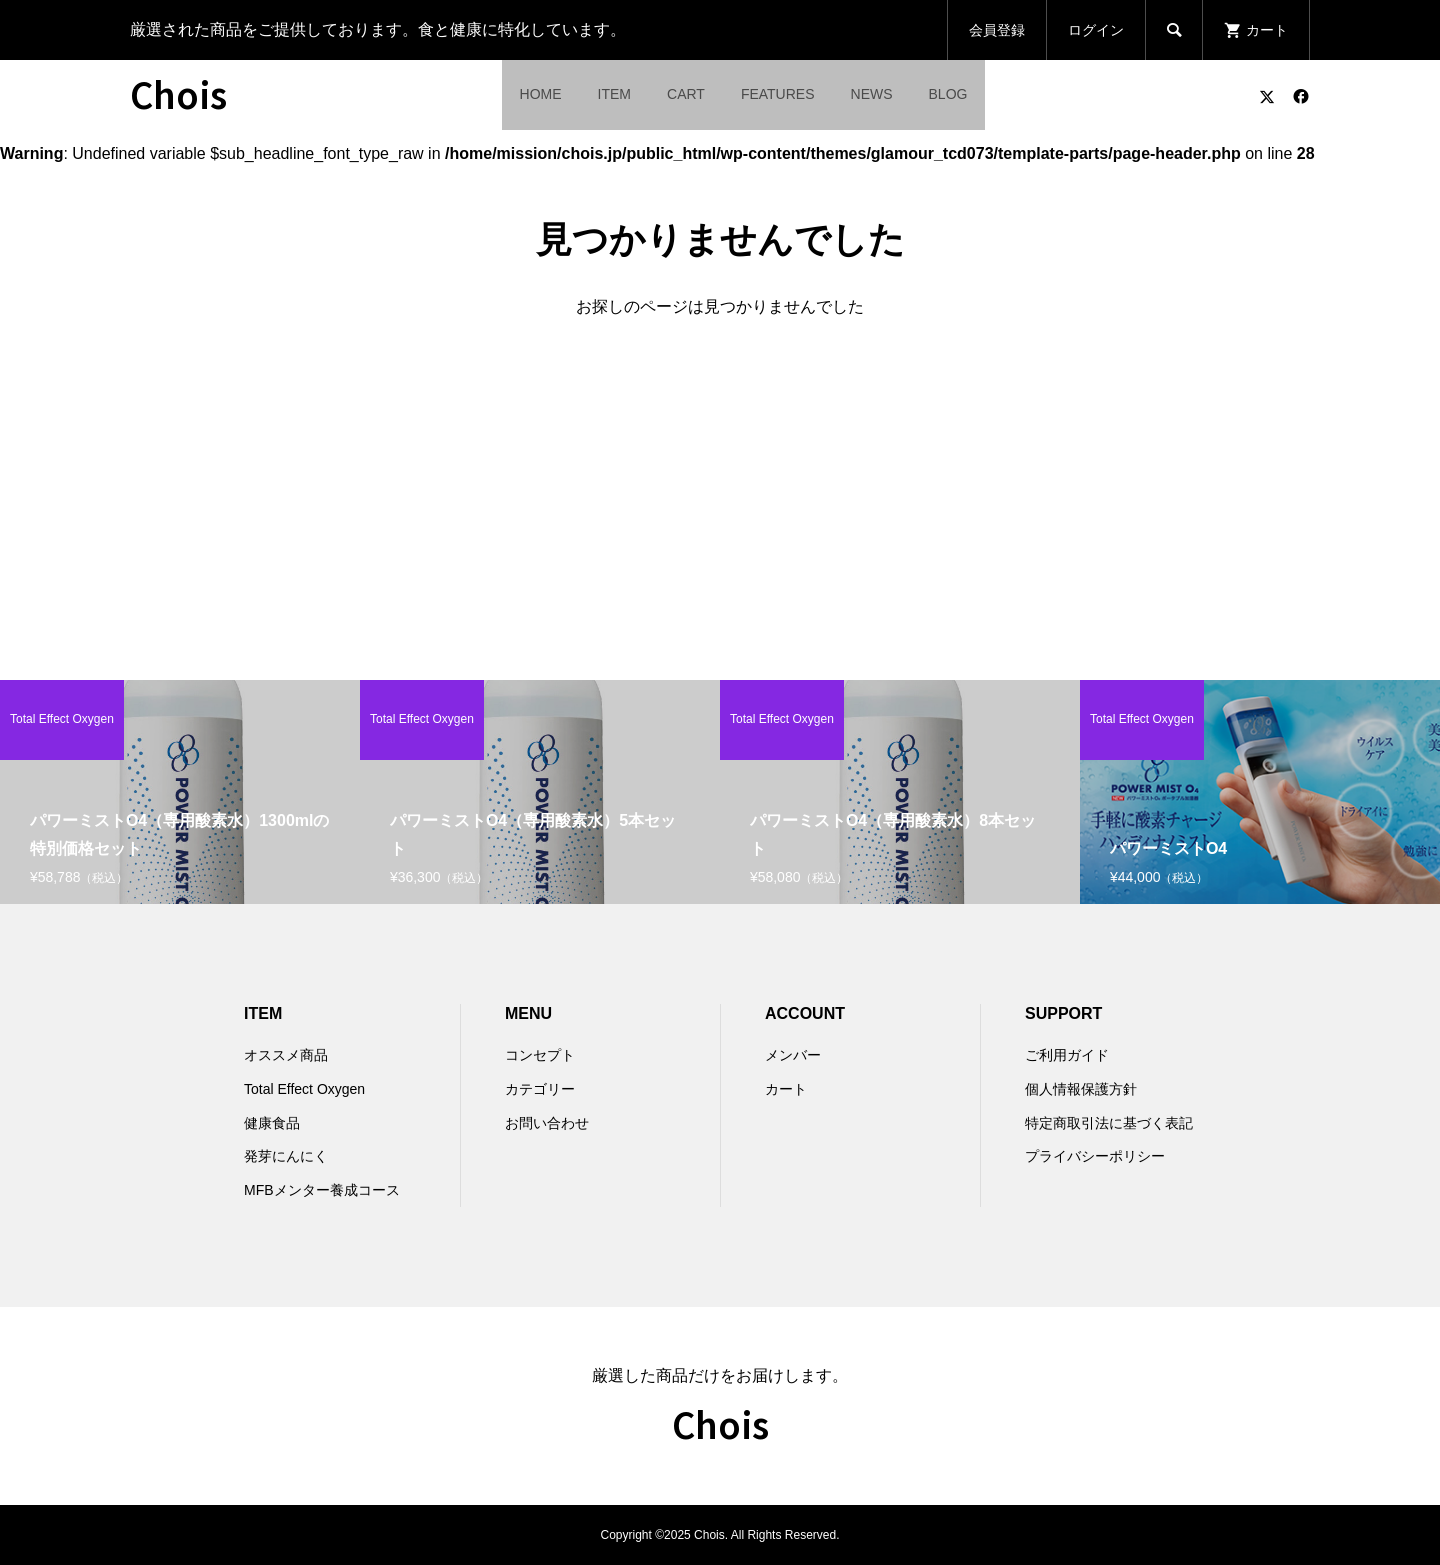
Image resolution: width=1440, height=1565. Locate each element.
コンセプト (540, 1055)
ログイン (1096, 30)
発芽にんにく (286, 1156)
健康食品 (272, 1123)
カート (786, 1089)
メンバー (793, 1055)
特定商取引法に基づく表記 (1109, 1123)
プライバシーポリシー (1095, 1156)
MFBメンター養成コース (322, 1190)
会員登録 (997, 30)
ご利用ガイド (1067, 1055)
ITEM (614, 94)
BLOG (948, 94)
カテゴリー (540, 1089)
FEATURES (778, 94)
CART (686, 94)
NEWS (872, 94)
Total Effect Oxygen (304, 1089)
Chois (178, 93)
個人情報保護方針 (1081, 1089)
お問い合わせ (547, 1123)
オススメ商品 (286, 1055)
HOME (541, 94)
